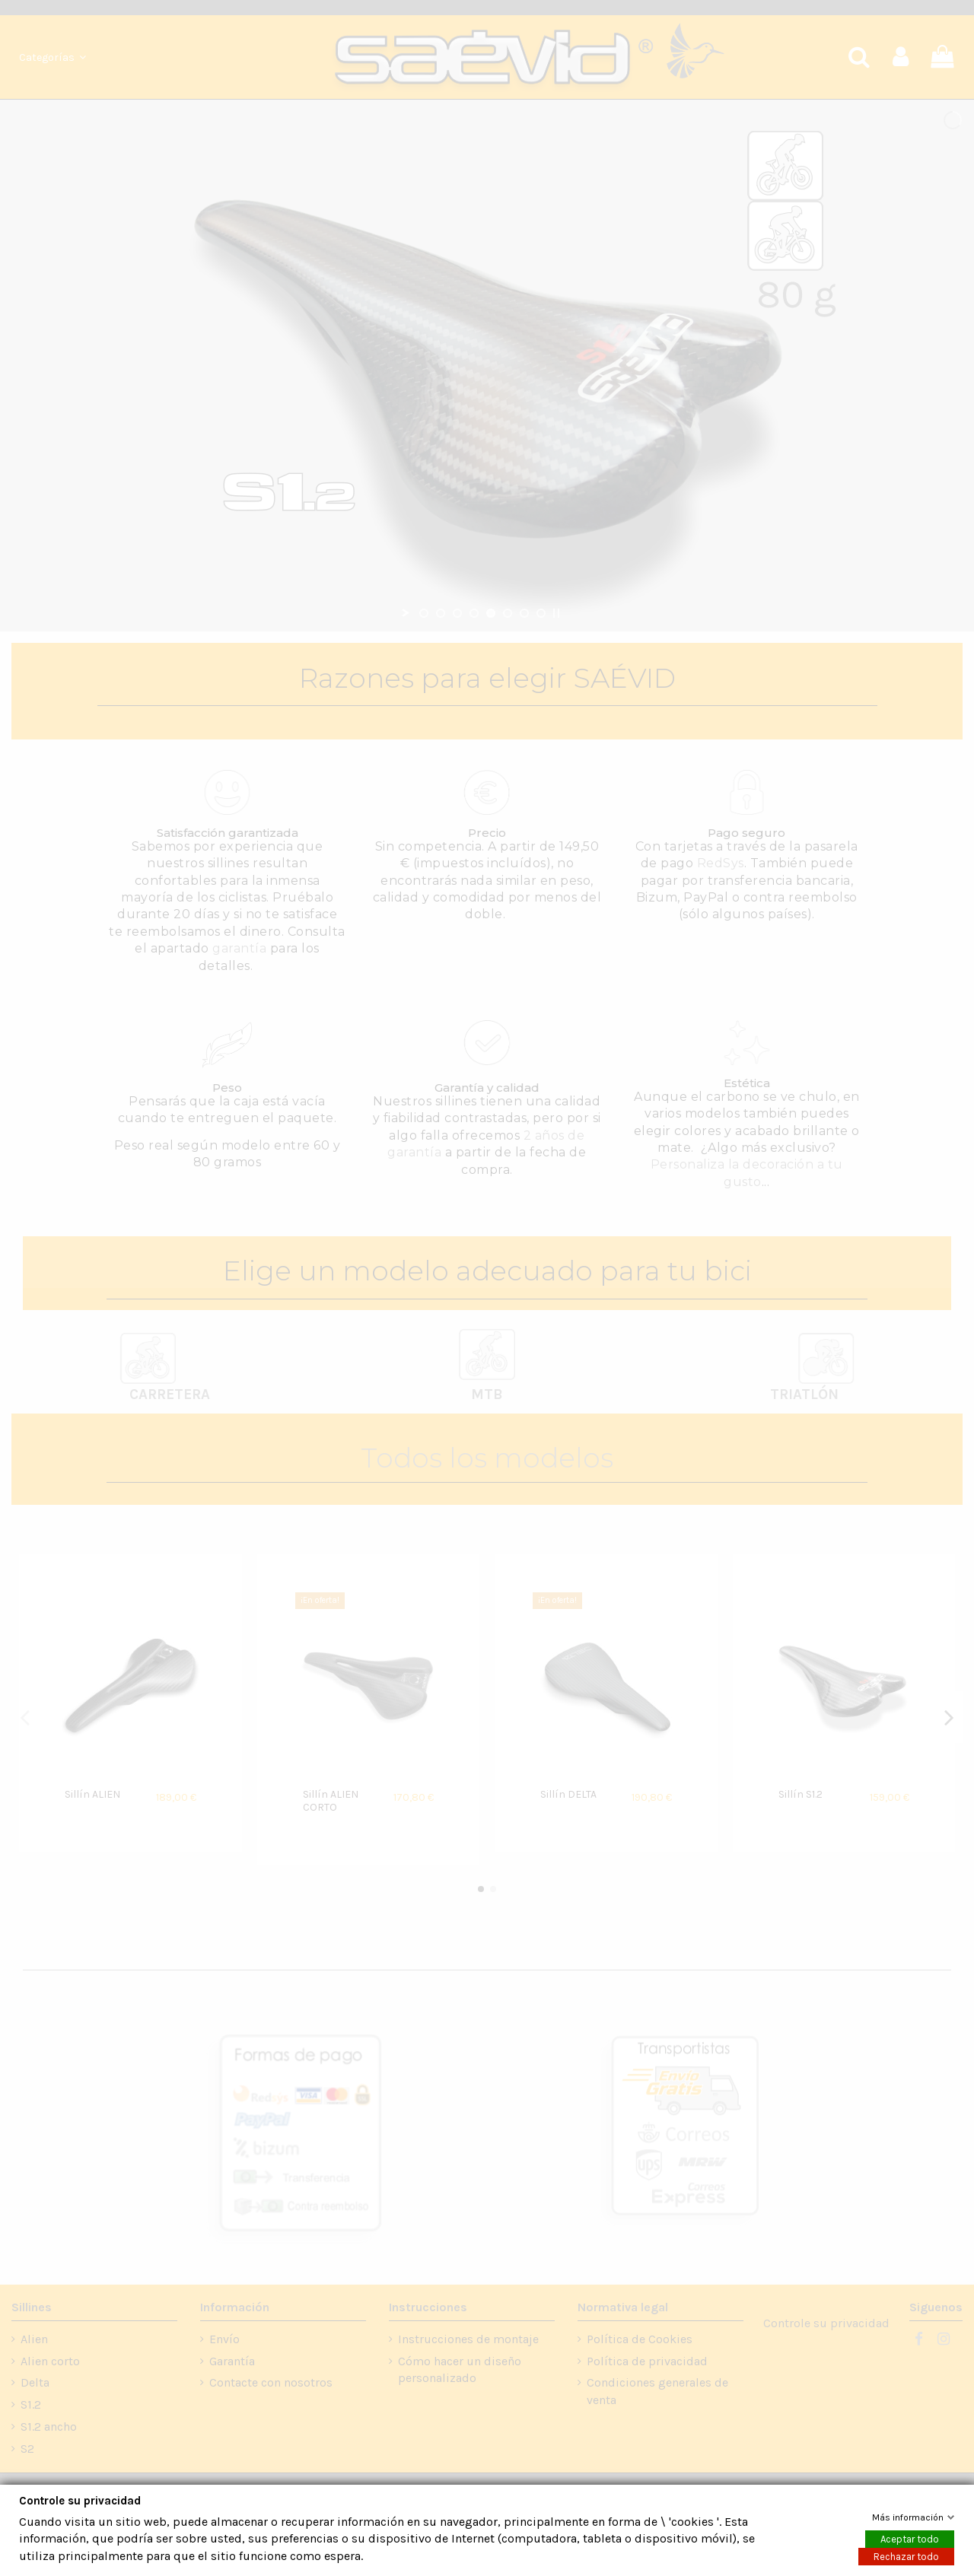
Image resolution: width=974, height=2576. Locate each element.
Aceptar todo (909, 2539)
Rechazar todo (906, 2556)
